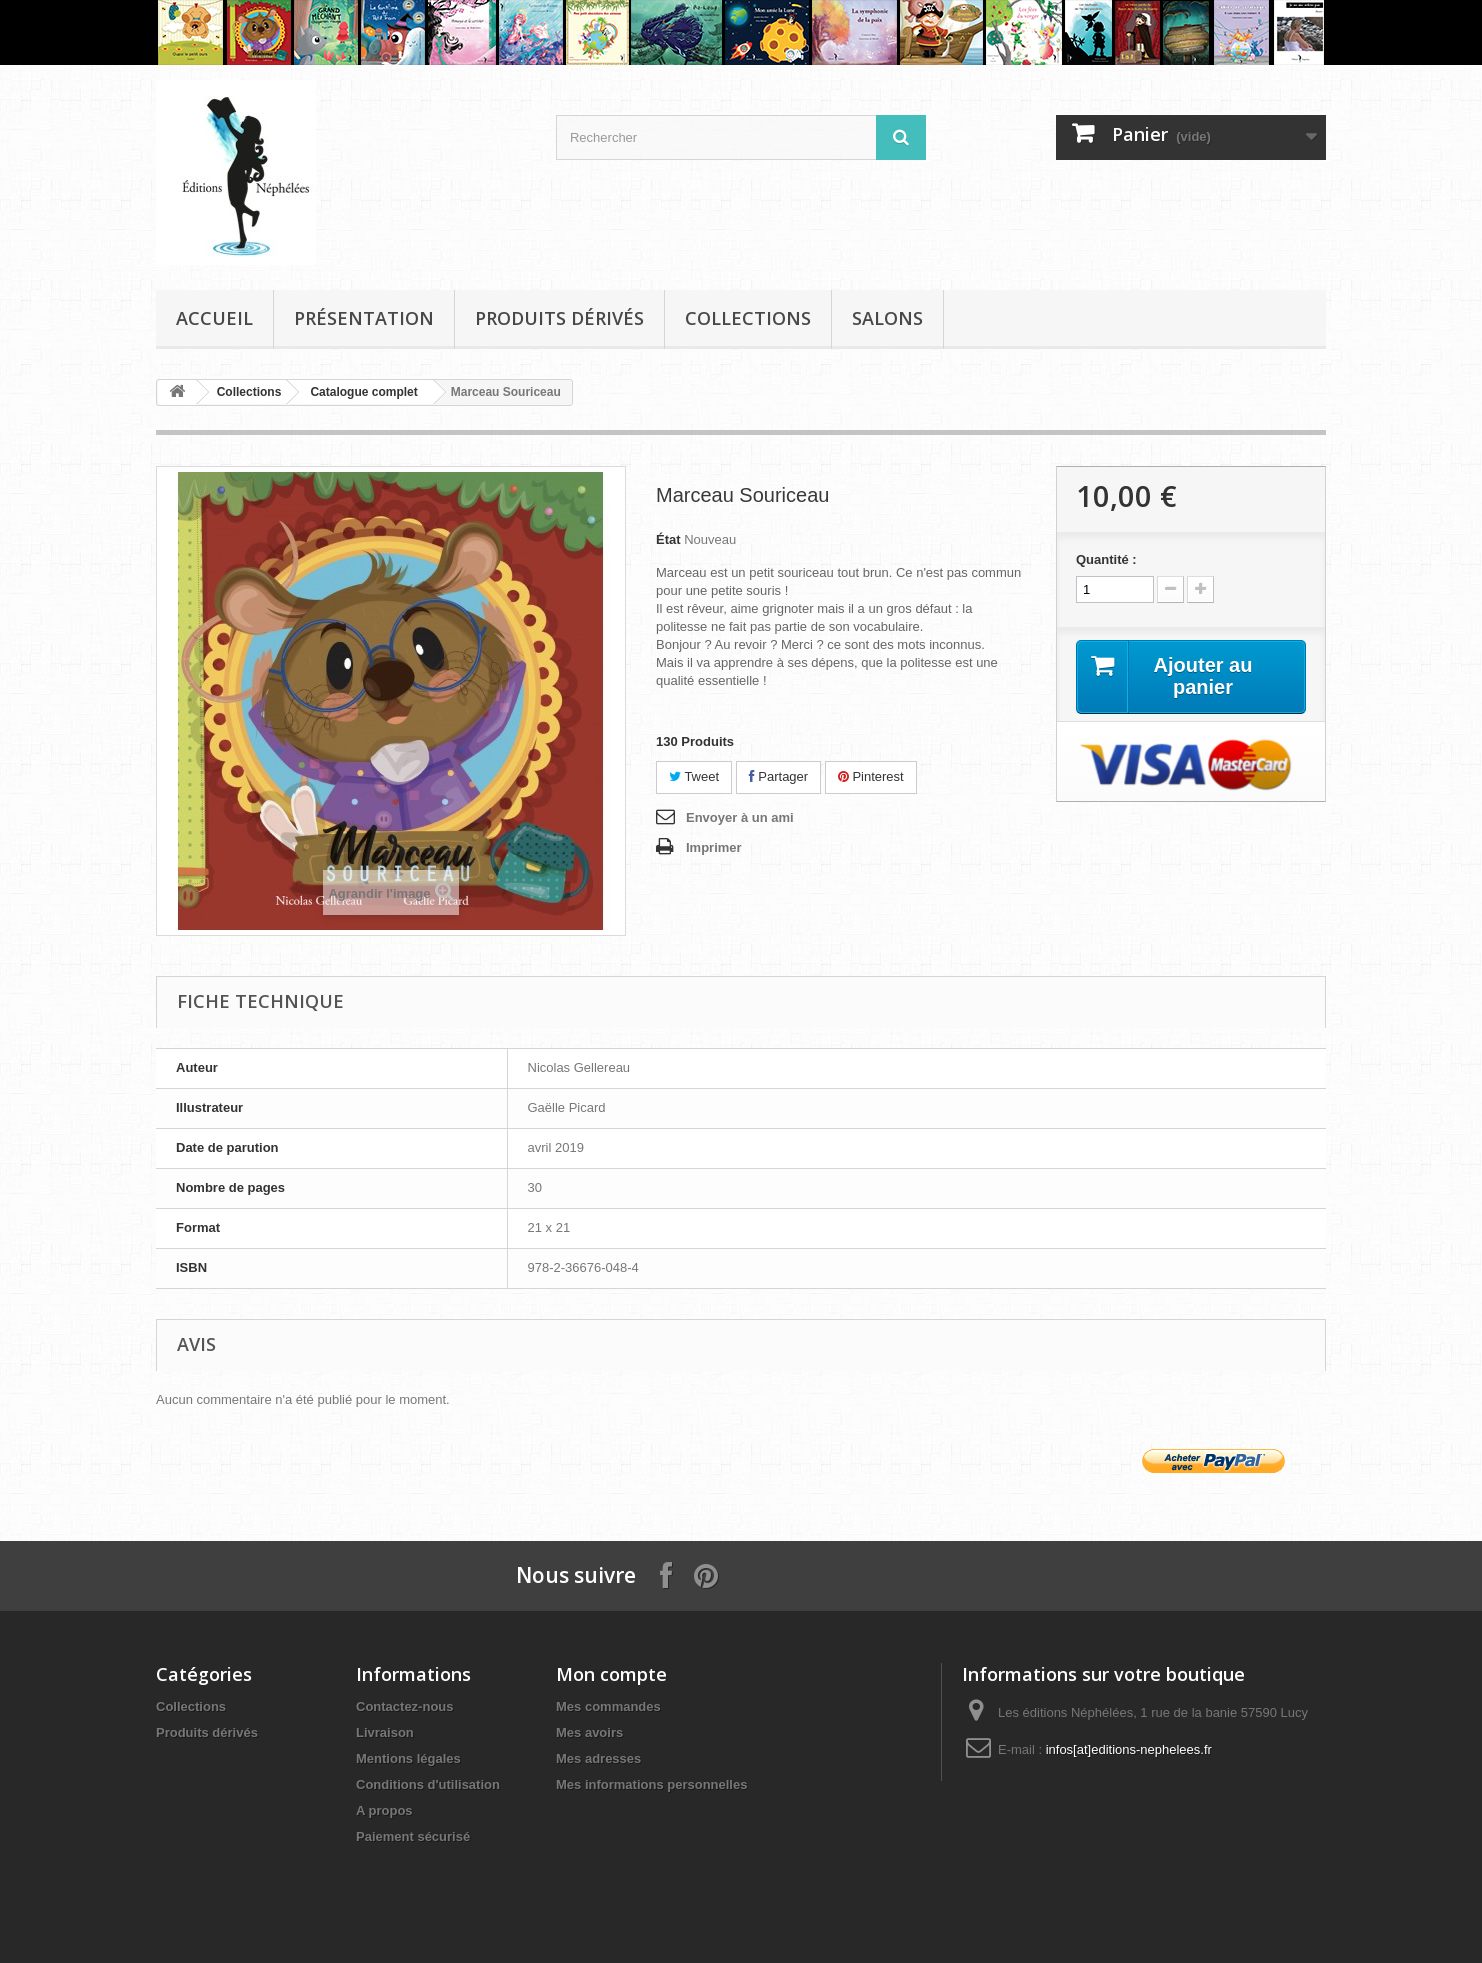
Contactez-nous (405, 1706)
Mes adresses (598, 1758)
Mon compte (611, 1674)
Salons (887, 318)
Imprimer (714, 847)
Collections (748, 318)
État (668, 539)
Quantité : (1106, 559)
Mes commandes (608, 1706)
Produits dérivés (559, 318)
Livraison (385, 1732)
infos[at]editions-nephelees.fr (1129, 1749)
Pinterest (871, 776)
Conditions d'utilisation (428, 1784)
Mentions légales (408, 1758)
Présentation (364, 318)
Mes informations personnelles (651, 1784)
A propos (384, 1810)
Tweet (694, 776)
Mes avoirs (589, 1732)
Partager (778, 776)
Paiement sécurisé (413, 1836)
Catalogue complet (363, 392)
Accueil (214, 318)
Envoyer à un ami (740, 817)
